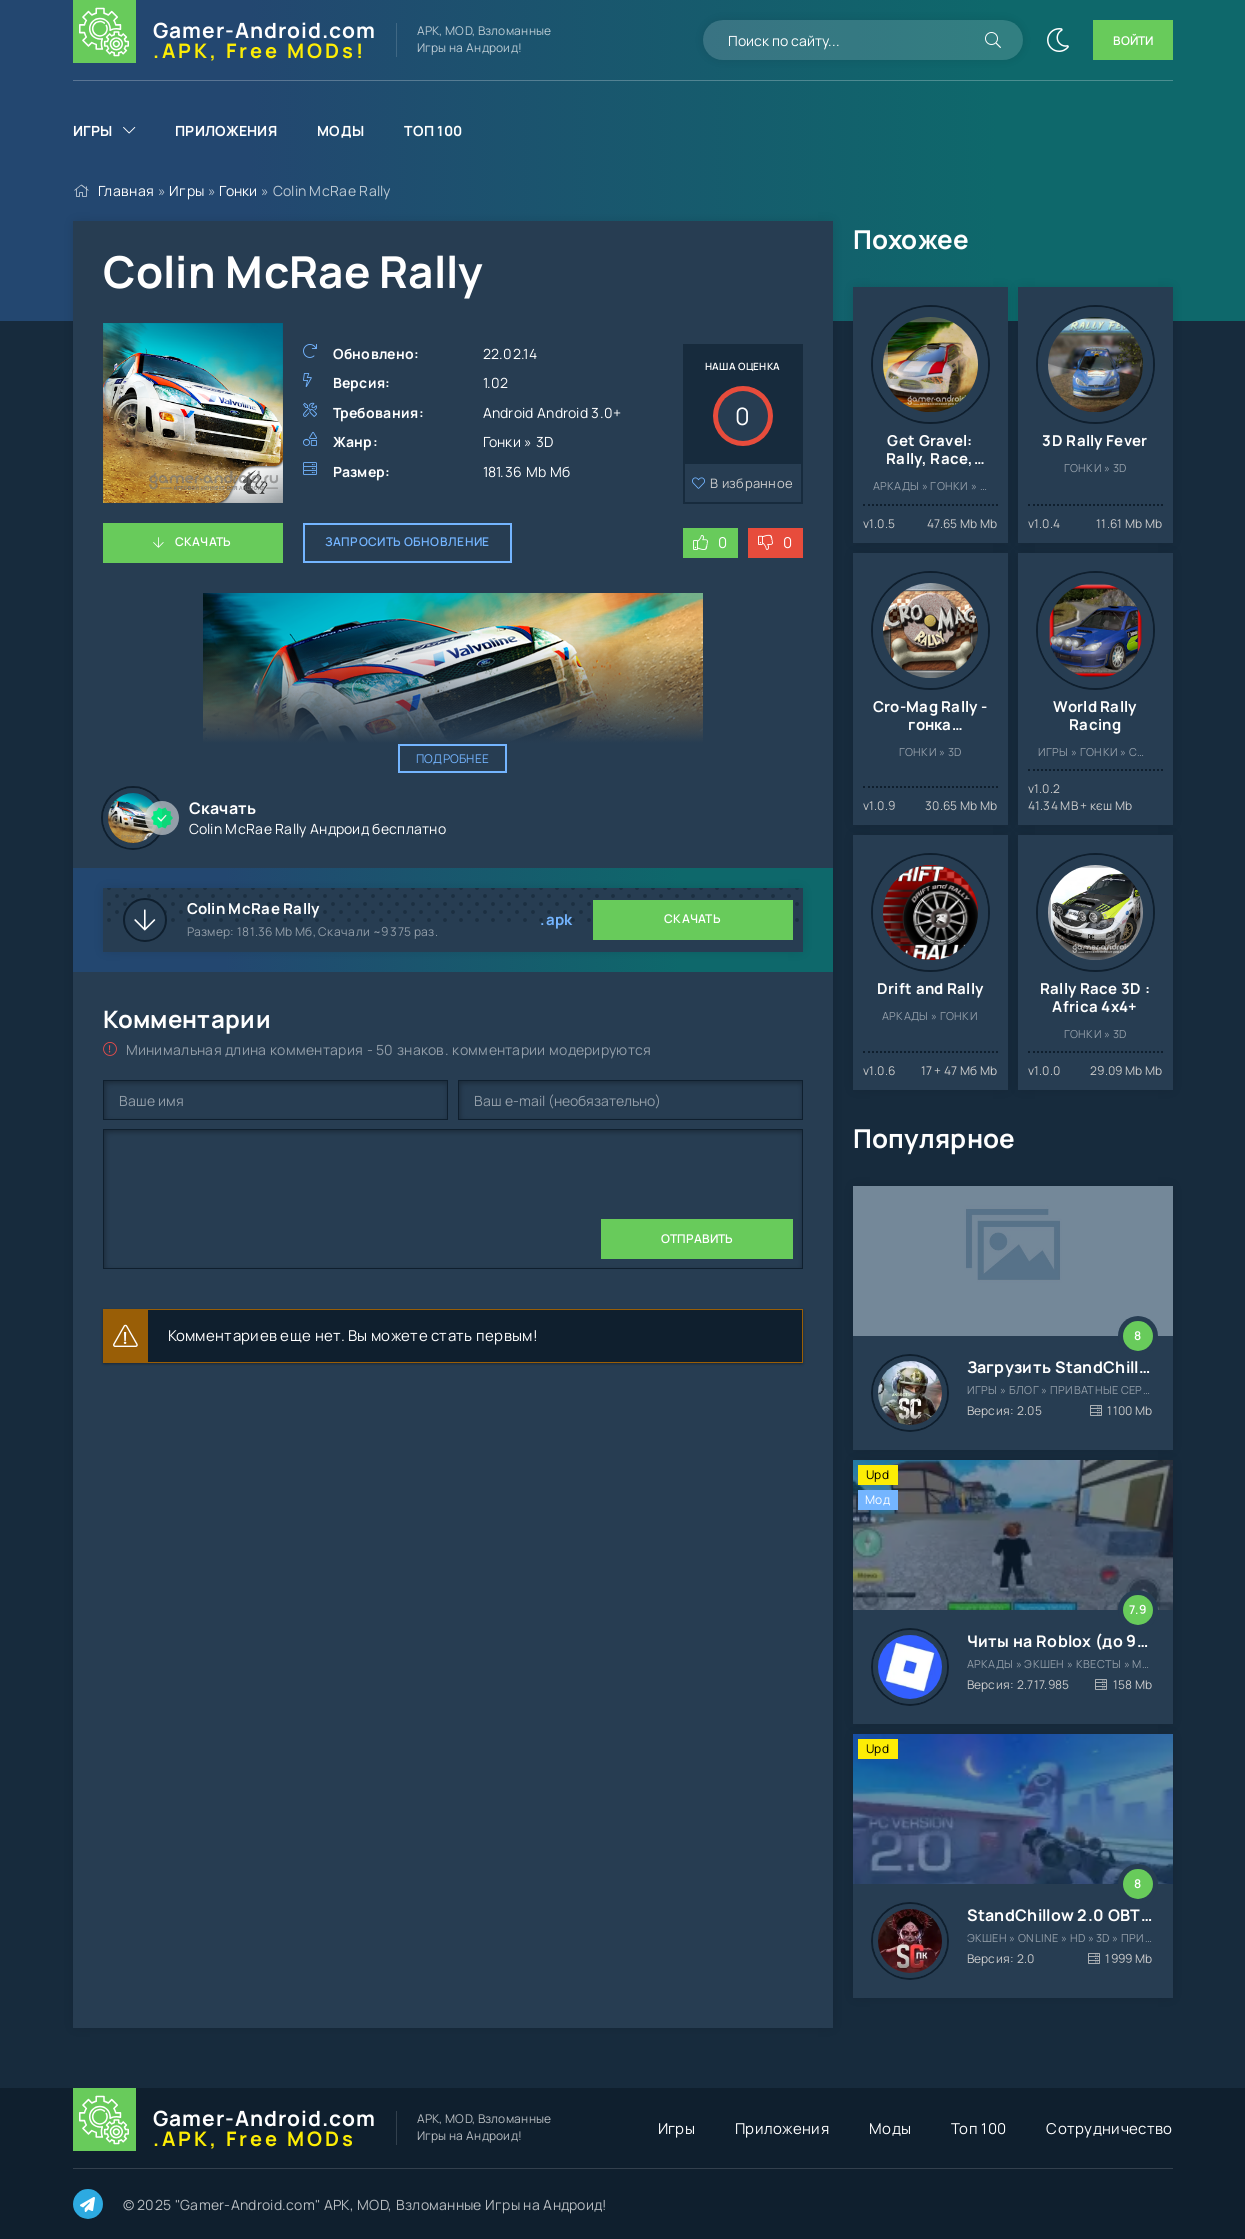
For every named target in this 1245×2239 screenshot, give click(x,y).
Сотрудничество (1109, 2128)
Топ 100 (433, 130)
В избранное (751, 483)
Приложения (226, 130)
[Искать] (993, 40)
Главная (126, 190)
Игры (93, 130)
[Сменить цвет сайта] (1058, 40)
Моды (340, 130)
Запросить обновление (407, 541)
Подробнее (453, 758)
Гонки (238, 190)
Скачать (203, 541)
